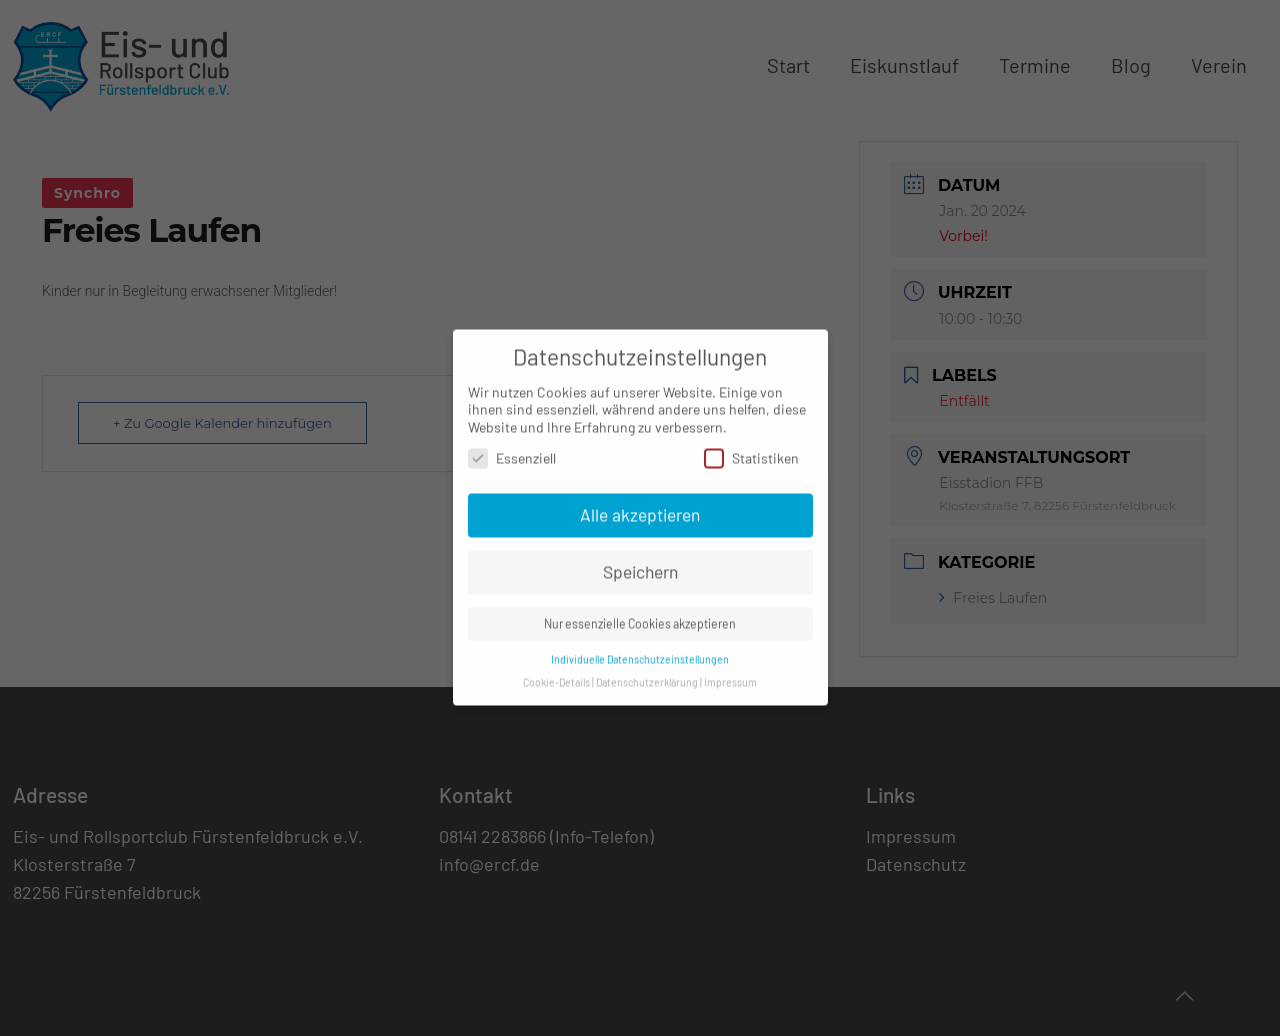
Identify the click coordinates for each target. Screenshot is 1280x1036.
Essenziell (512, 449)
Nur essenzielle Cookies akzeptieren (640, 615)
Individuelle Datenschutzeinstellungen (640, 650)
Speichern (640, 563)
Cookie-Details (556, 673)
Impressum (730, 673)
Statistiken (751, 449)
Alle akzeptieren (640, 506)
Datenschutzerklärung (647, 673)
